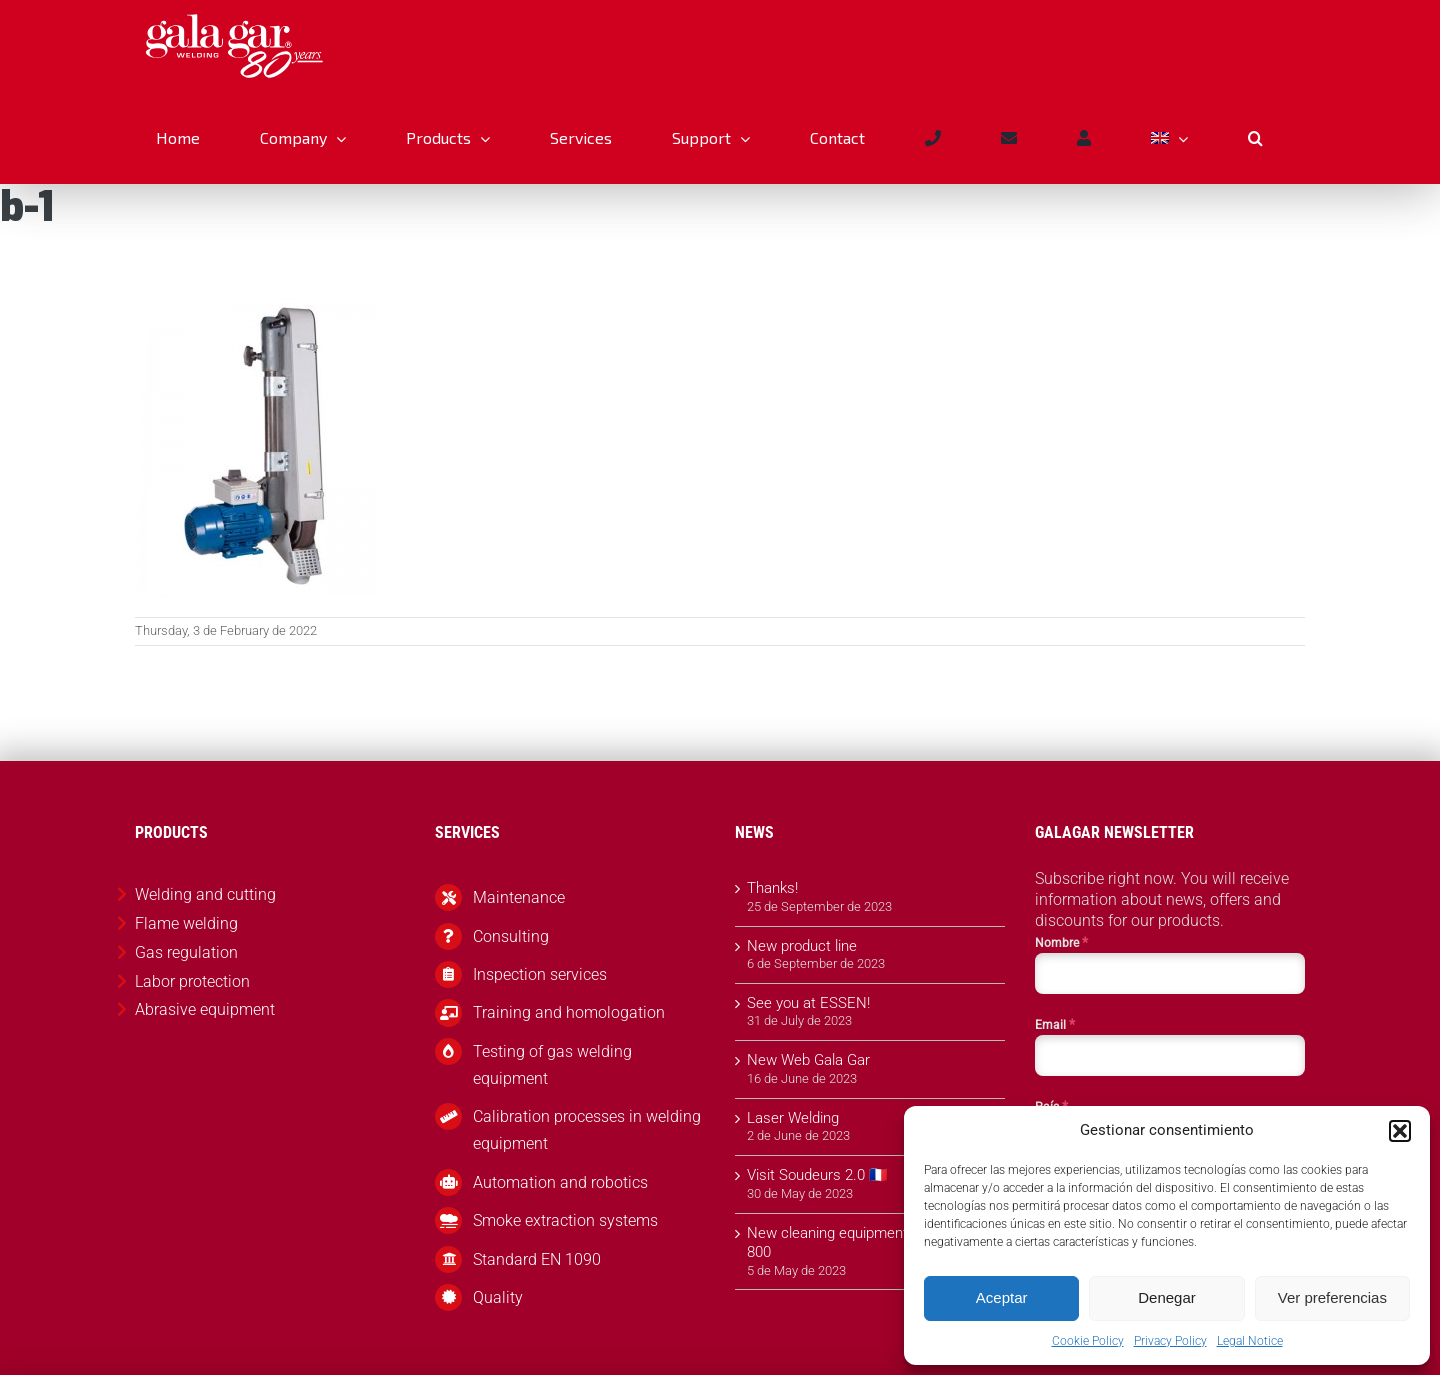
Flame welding (186, 923)
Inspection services (540, 974)
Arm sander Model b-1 (322, 238)
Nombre (1061, 942)
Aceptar (1002, 1297)
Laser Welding (793, 1118)
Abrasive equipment (148, 238)
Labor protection (192, 981)
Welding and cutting (205, 894)
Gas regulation (186, 952)
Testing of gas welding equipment (552, 1065)
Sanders (232, 238)
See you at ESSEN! (808, 1003)
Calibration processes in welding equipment (587, 1130)
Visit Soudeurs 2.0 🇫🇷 (817, 1175)
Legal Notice (1250, 1341)
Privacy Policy (1170, 1341)
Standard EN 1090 (537, 1259)
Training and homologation (569, 1012)
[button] (1400, 1131)
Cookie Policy (1088, 1341)
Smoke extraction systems (565, 1220)
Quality (498, 1297)
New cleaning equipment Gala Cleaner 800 (871, 1243)
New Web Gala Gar (808, 1060)
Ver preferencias (1332, 1297)
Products (62, 238)
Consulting (511, 936)
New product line (802, 946)
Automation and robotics (560, 1182)
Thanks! (772, 888)
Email (1055, 1024)
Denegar (1167, 1297)
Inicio (14, 238)
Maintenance (519, 897)
